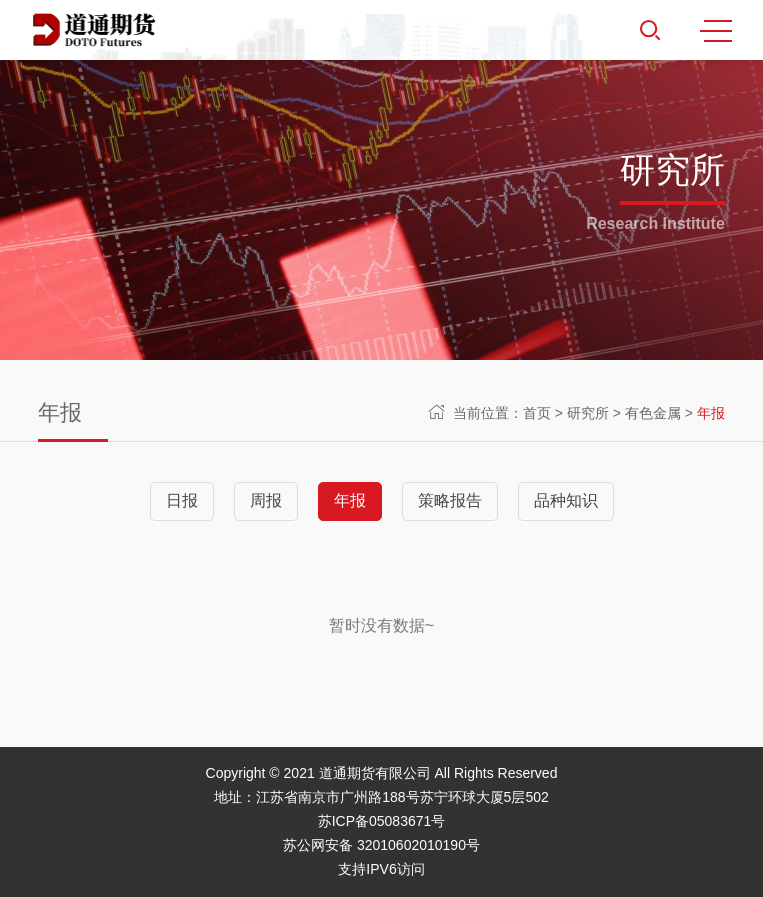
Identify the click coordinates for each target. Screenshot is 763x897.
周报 (266, 500)
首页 (537, 413)
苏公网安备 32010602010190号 (381, 845)
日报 (182, 500)
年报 (711, 413)
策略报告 (450, 500)
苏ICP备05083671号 (382, 821)
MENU (716, 31)
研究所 (588, 413)
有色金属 (653, 413)
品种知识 (566, 500)
